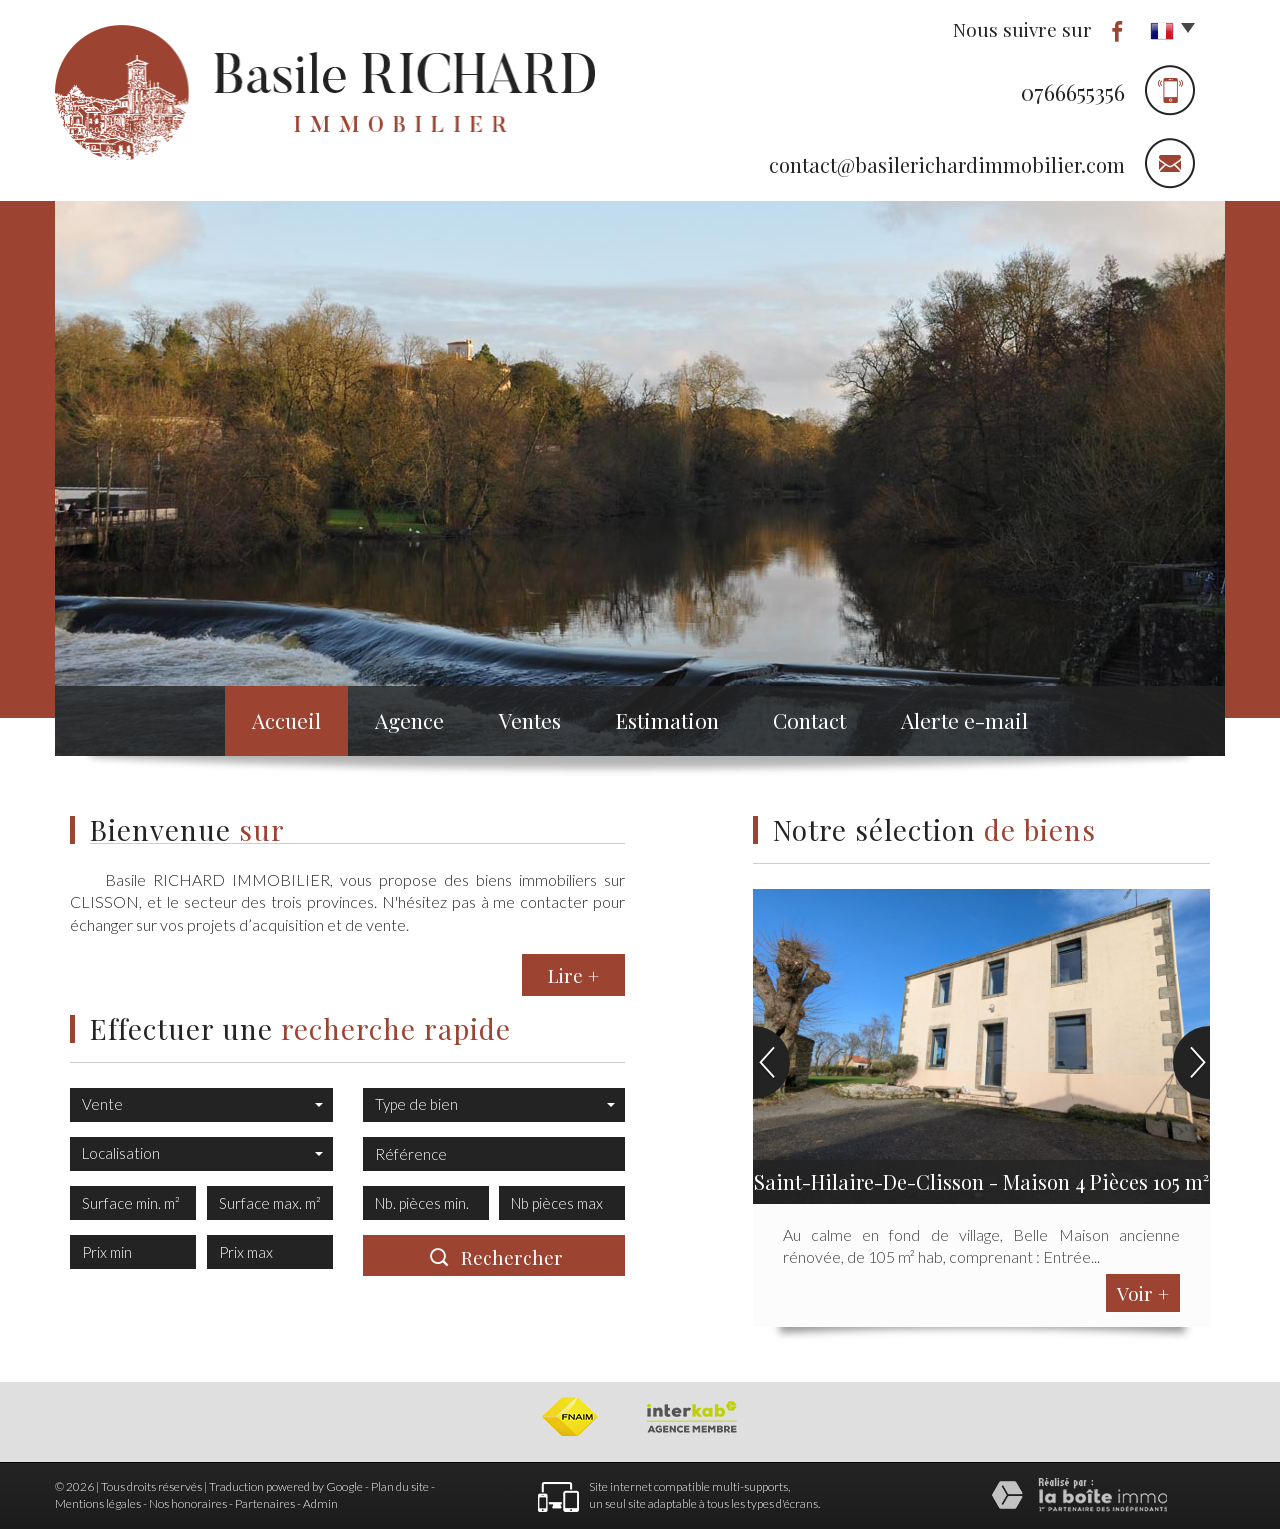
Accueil (286, 720)
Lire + (573, 975)
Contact (809, 720)
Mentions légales (98, 1503)
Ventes (530, 720)
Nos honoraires (188, 1503)
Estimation (667, 720)
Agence (409, 720)
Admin (320, 1503)
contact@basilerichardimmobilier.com (947, 164)
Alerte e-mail (964, 720)
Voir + (1143, 1293)
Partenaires (265, 1503)
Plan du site (400, 1486)
